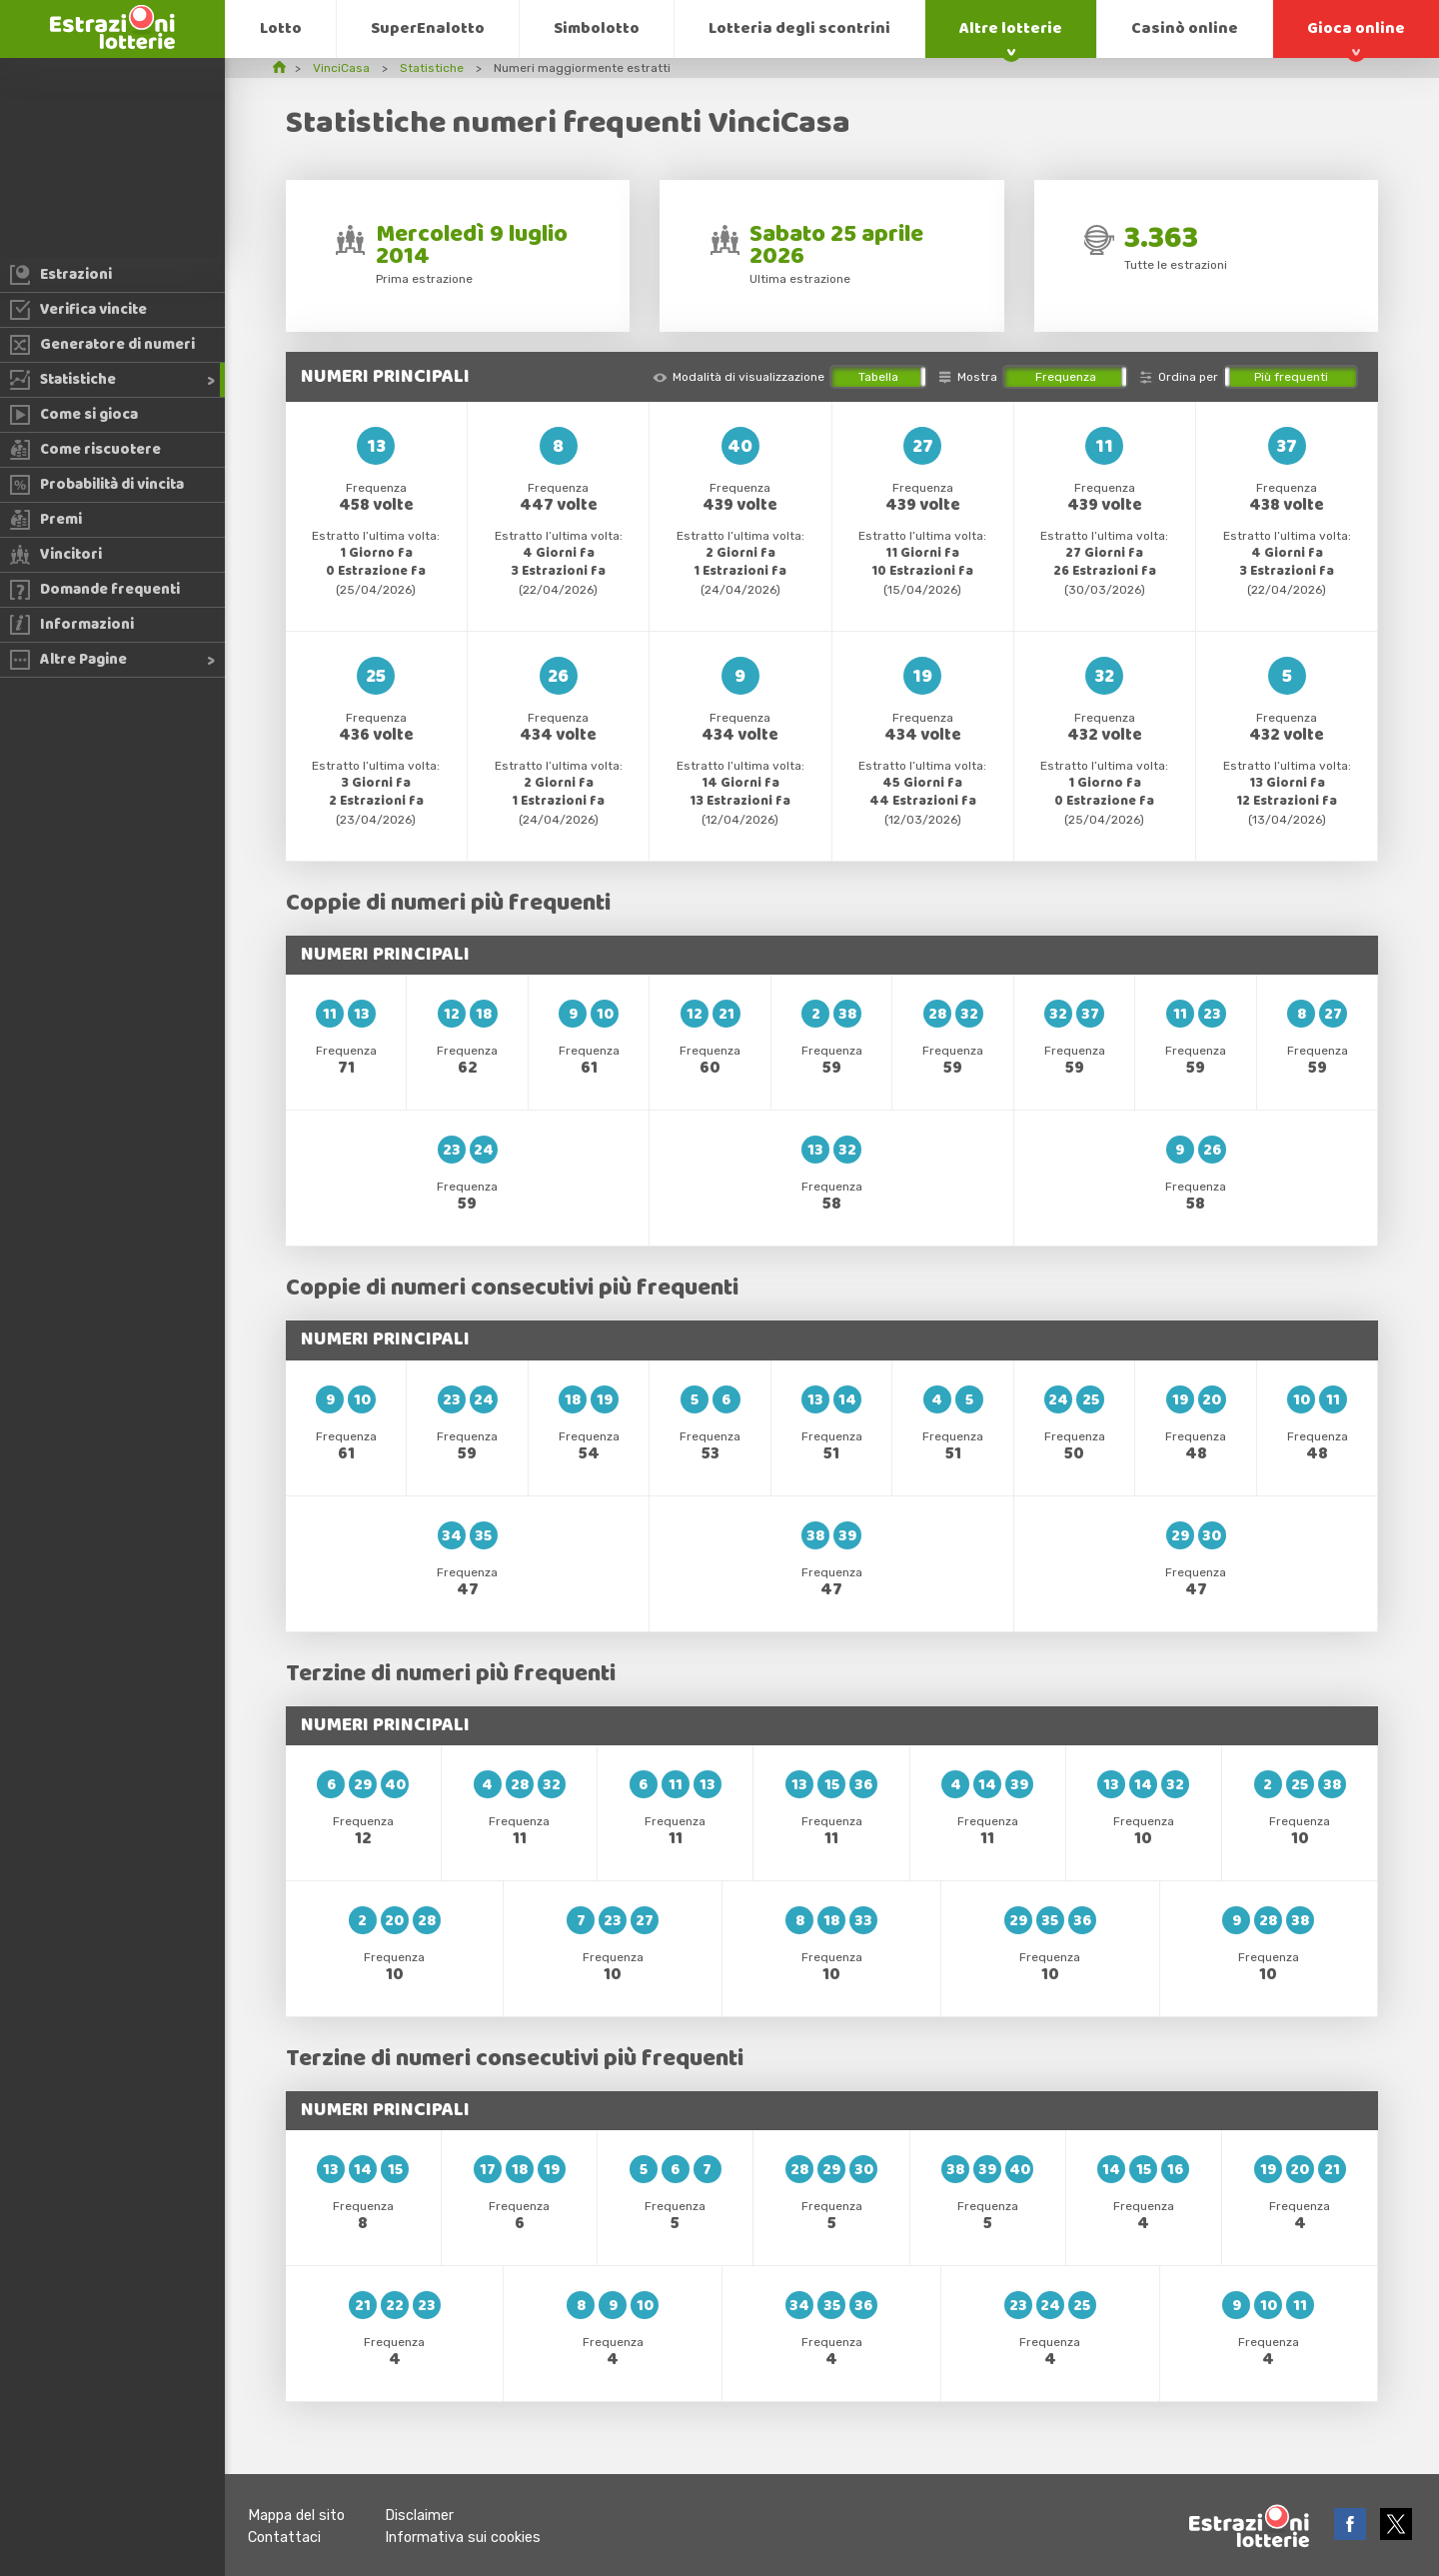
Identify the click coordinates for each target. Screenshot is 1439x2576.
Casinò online (1184, 28)
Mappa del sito (296, 2515)
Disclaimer (419, 2515)
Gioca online (1356, 28)
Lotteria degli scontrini (799, 28)
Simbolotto (597, 28)
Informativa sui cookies (463, 2537)
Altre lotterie (1010, 28)
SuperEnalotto (428, 28)
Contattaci (284, 2537)
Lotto (281, 28)
